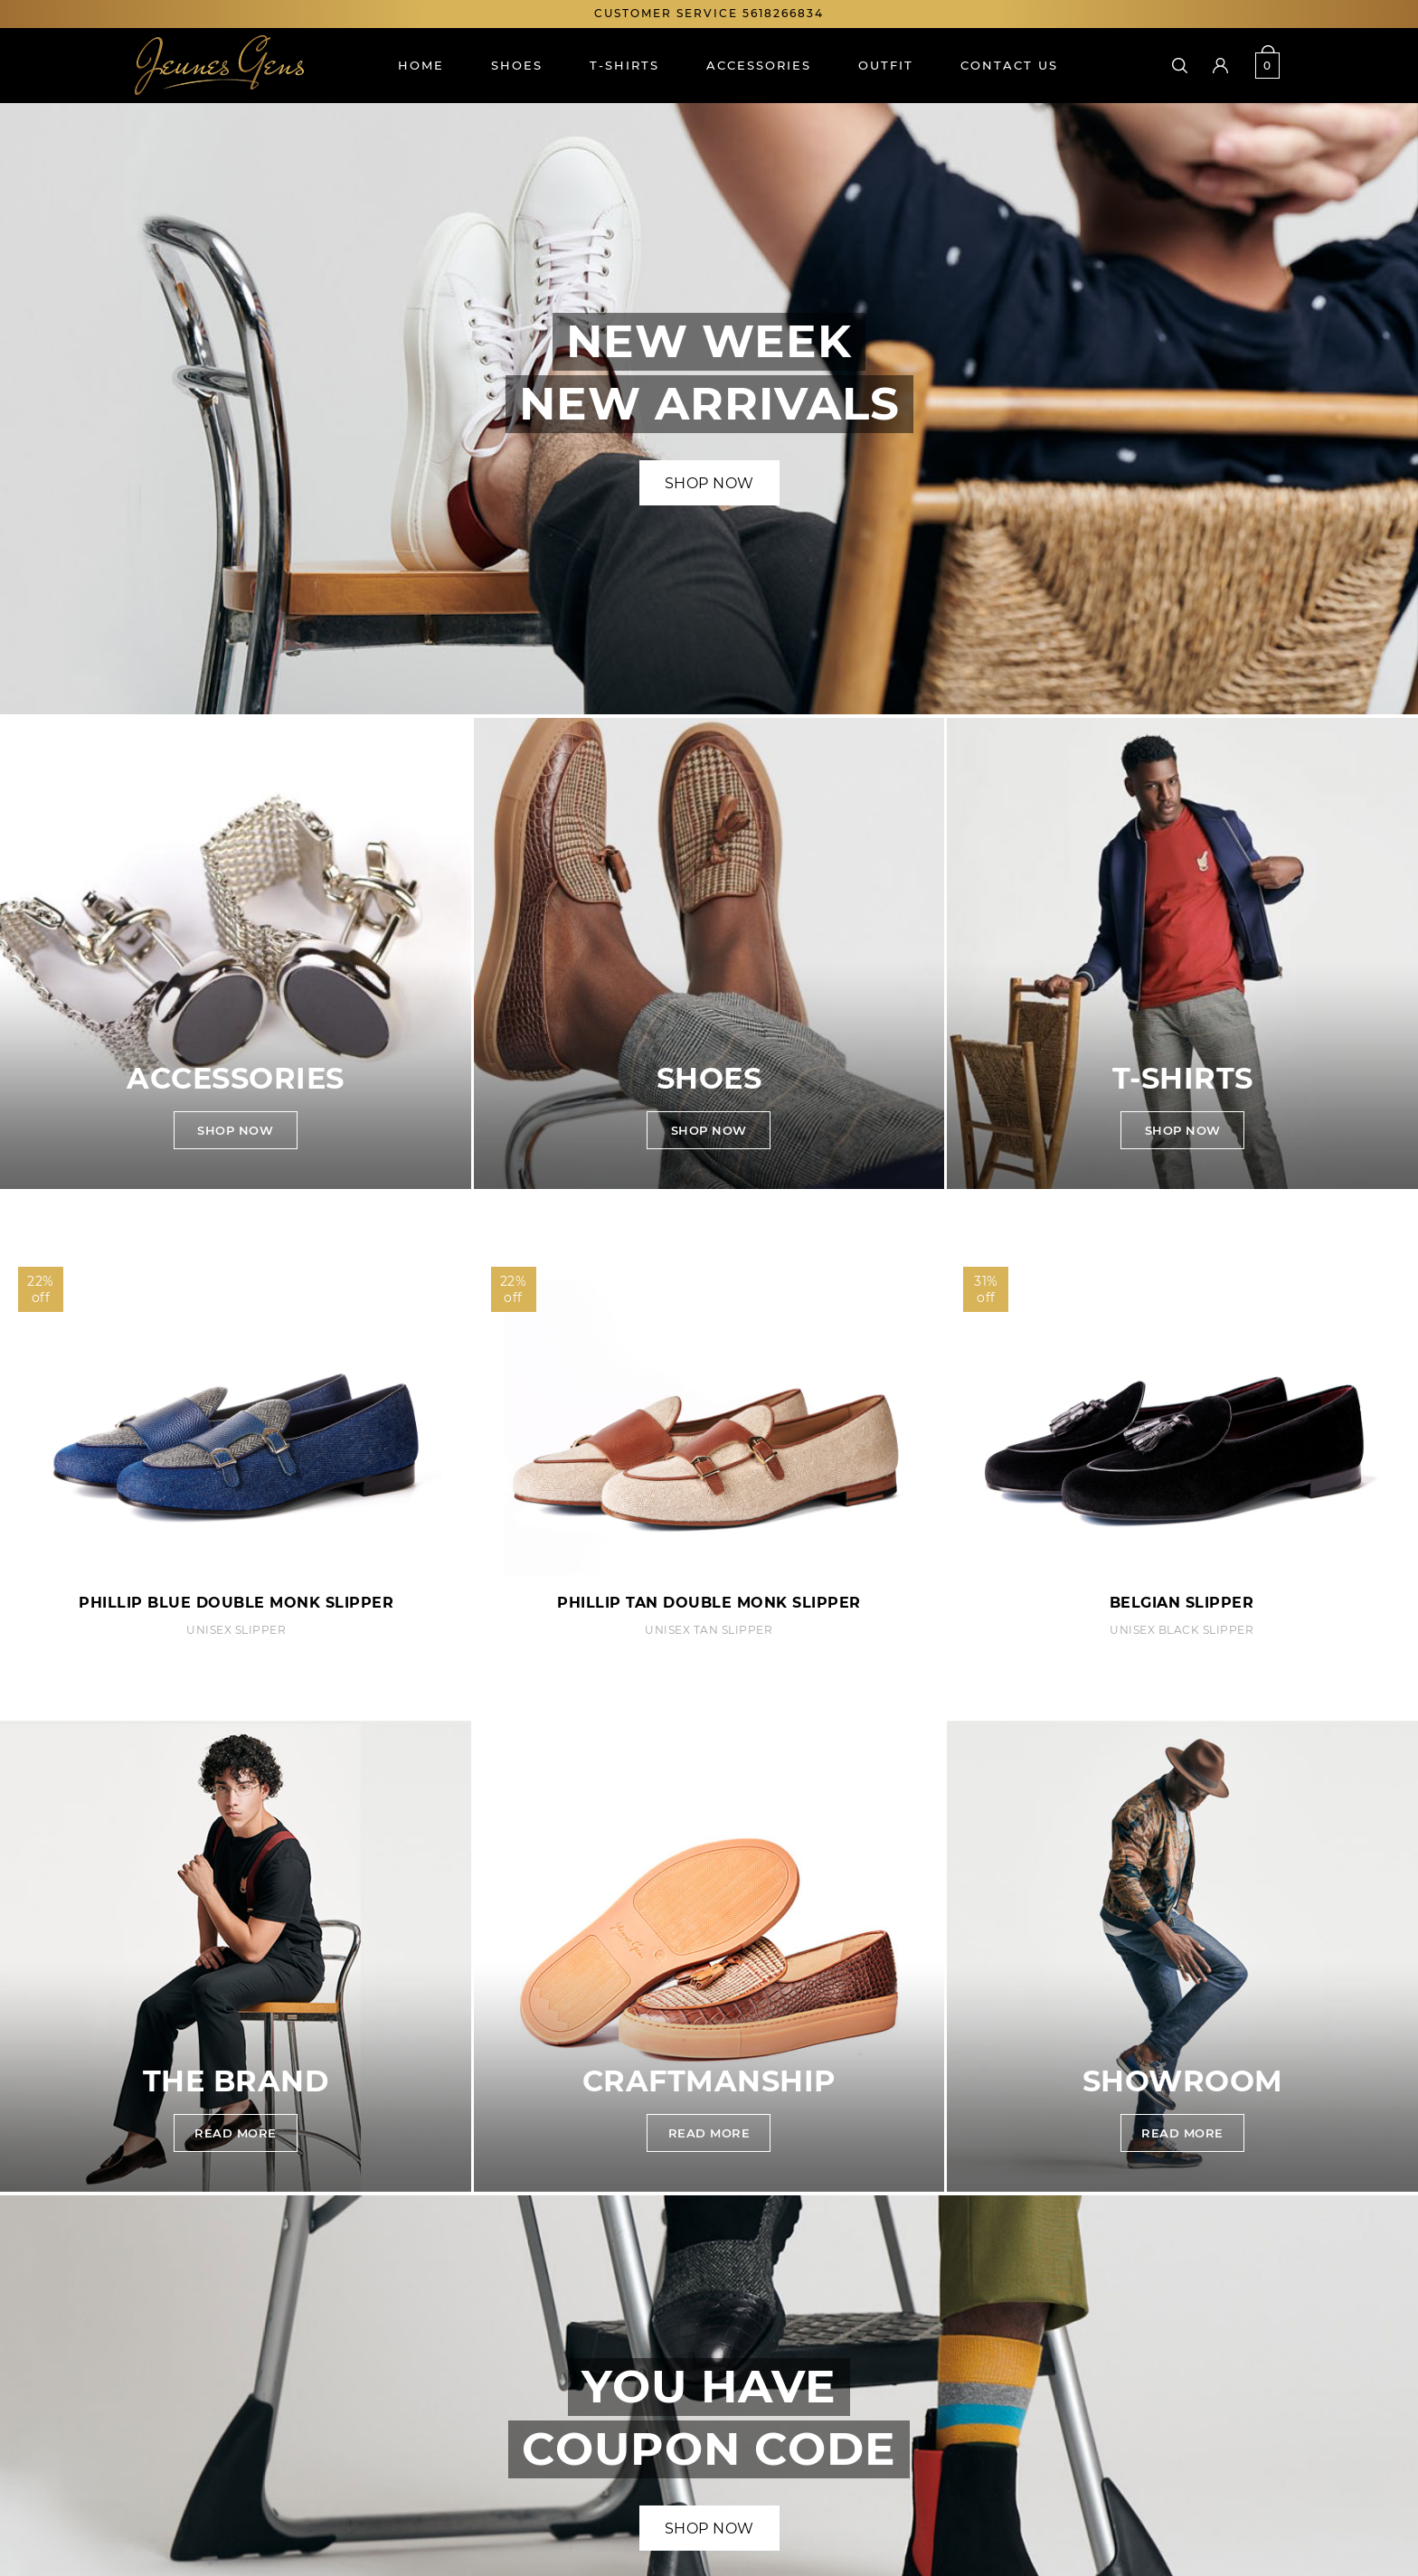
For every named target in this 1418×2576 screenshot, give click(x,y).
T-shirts (624, 65)
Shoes (517, 65)
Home (421, 65)
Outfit (885, 65)
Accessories (758, 65)
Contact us (1009, 65)
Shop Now (709, 483)
